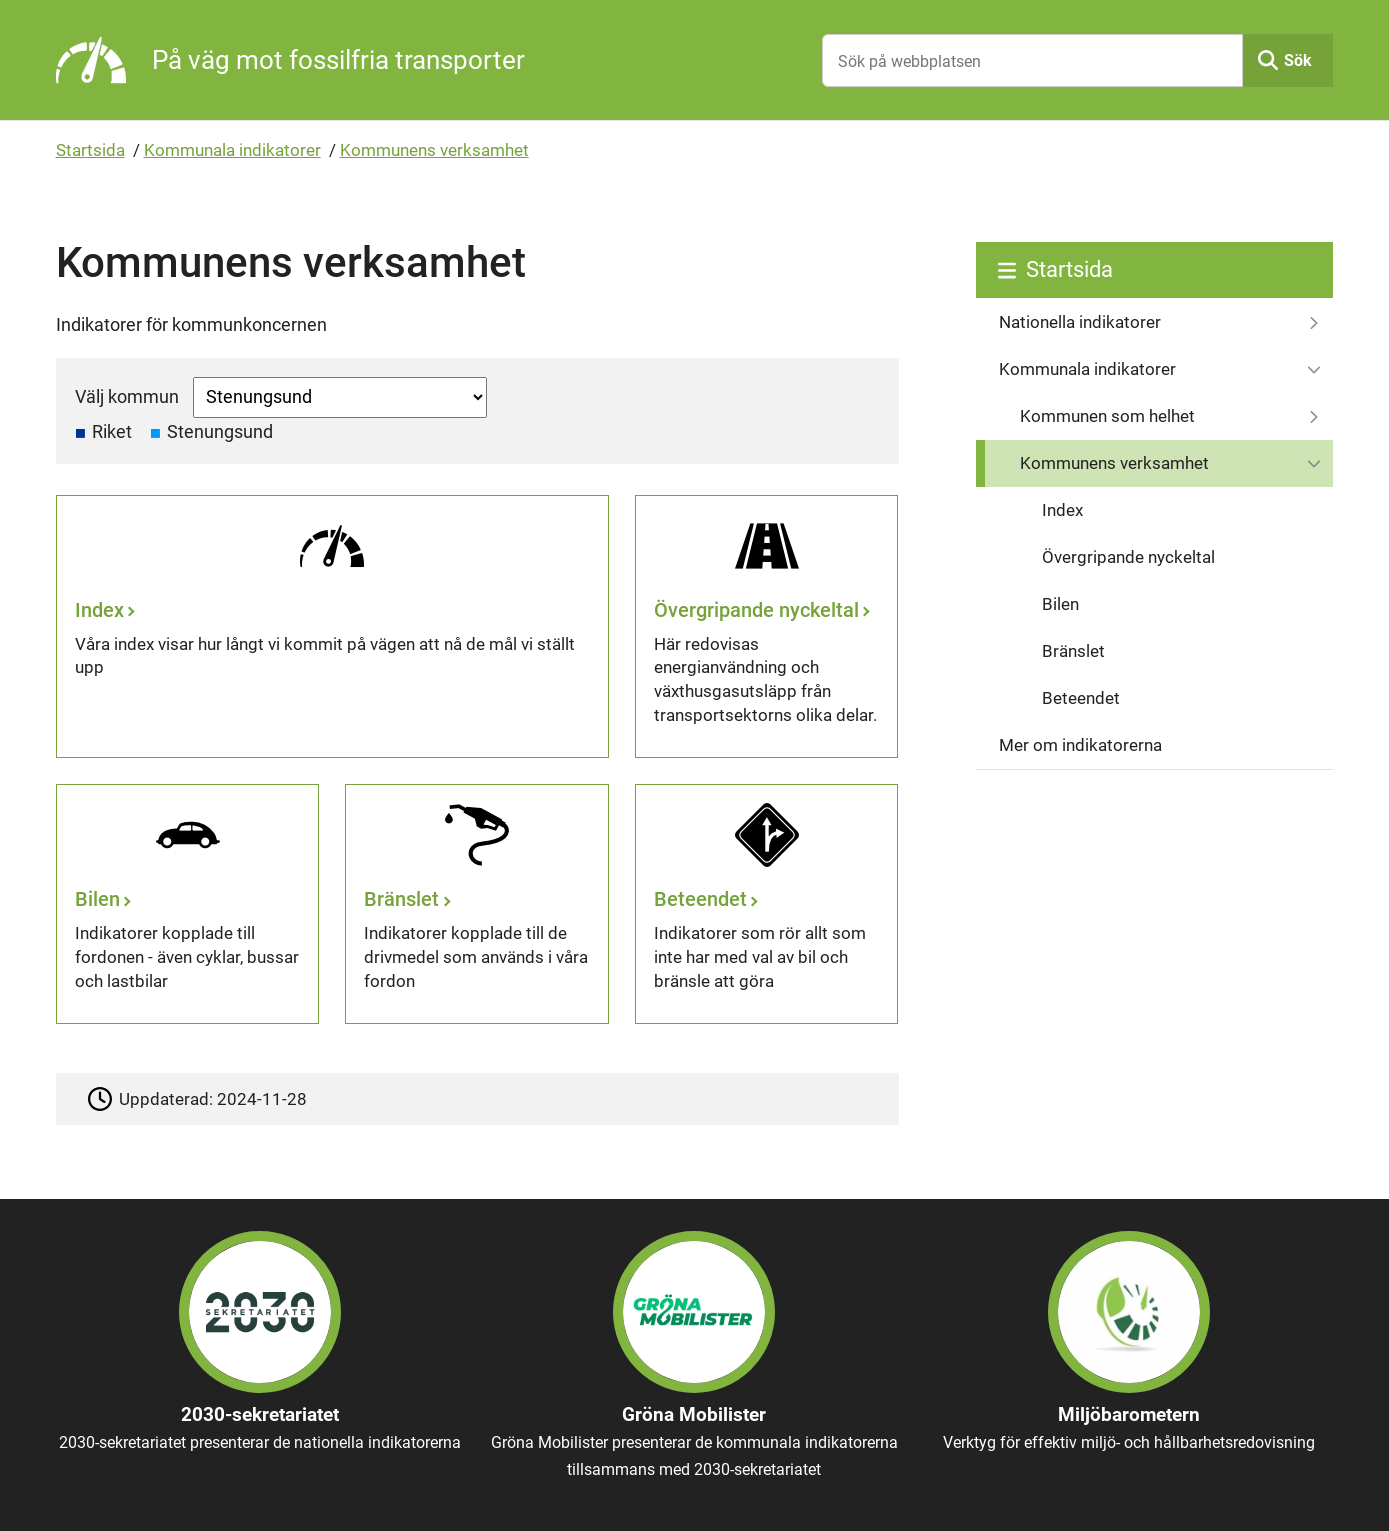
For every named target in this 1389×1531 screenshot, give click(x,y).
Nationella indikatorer (1080, 322)
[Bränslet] (476, 904)
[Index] (332, 626)
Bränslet (1073, 651)
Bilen (1060, 604)
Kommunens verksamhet (434, 150)
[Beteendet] (766, 904)
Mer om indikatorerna (1080, 745)
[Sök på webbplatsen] (1032, 60)
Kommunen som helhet (1107, 416)
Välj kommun (127, 396)
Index (1062, 510)
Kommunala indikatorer (232, 150)
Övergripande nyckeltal (1128, 557)
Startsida (90, 150)
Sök (1298, 60)
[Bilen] (187, 904)
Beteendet (1081, 698)
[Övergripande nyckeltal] (766, 626)
